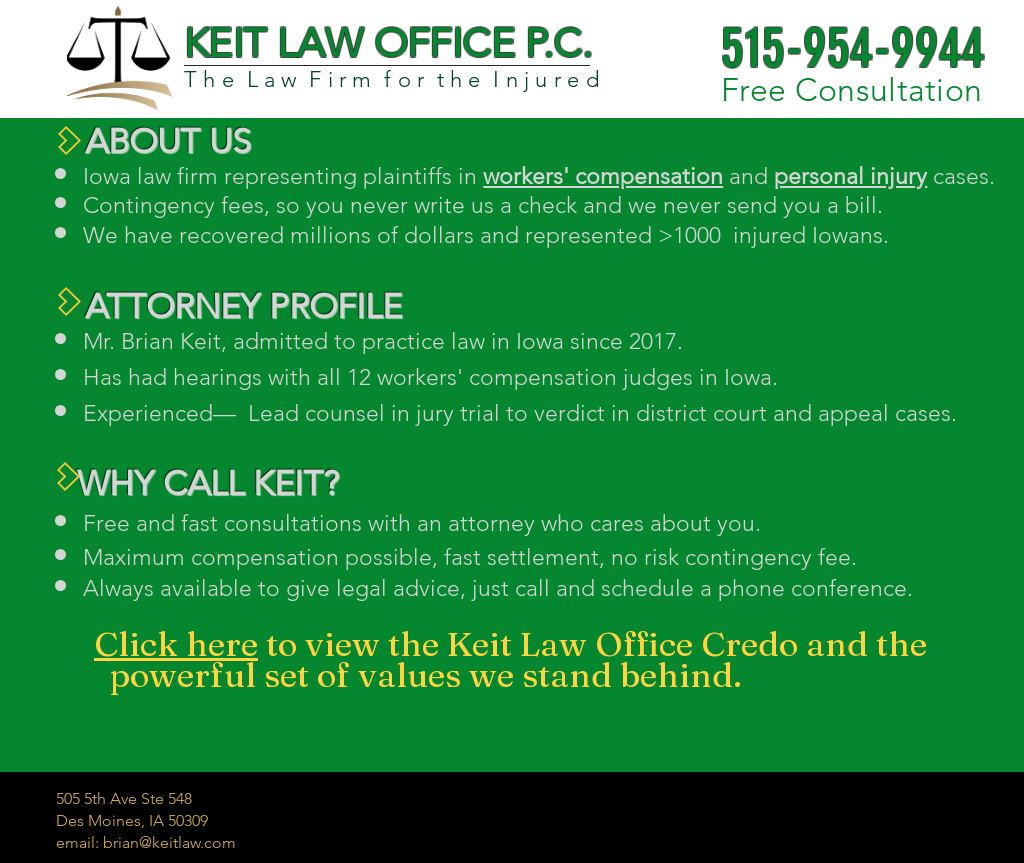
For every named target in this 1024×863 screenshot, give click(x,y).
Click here (176, 644)
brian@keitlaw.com (169, 842)
